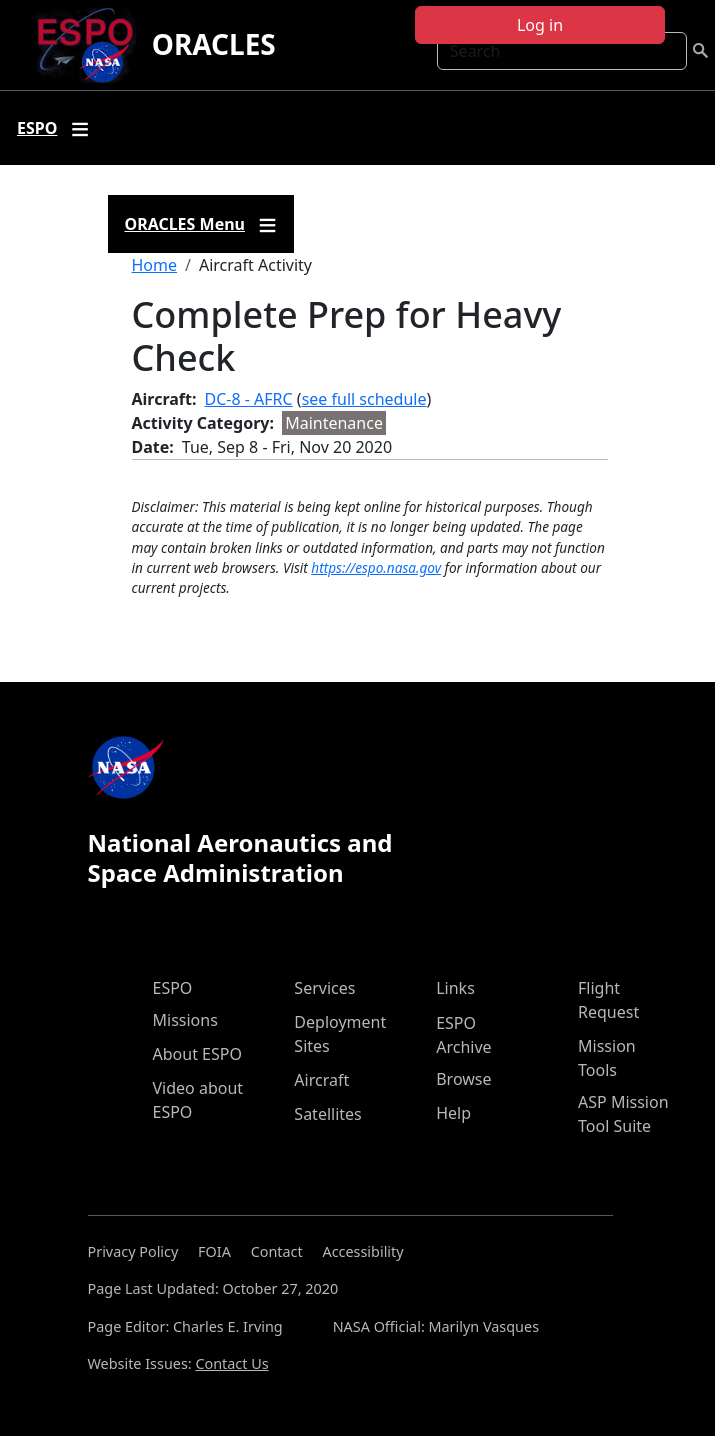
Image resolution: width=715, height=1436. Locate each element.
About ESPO (197, 1054)
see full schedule (364, 399)
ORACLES (214, 44)
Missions (185, 1020)
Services (324, 988)
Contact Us (231, 1363)
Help (453, 1113)
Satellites (327, 1114)
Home (155, 265)
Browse (463, 1079)
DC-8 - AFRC (249, 399)
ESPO (173, 988)
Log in (540, 25)
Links (455, 988)
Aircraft (321, 1080)
